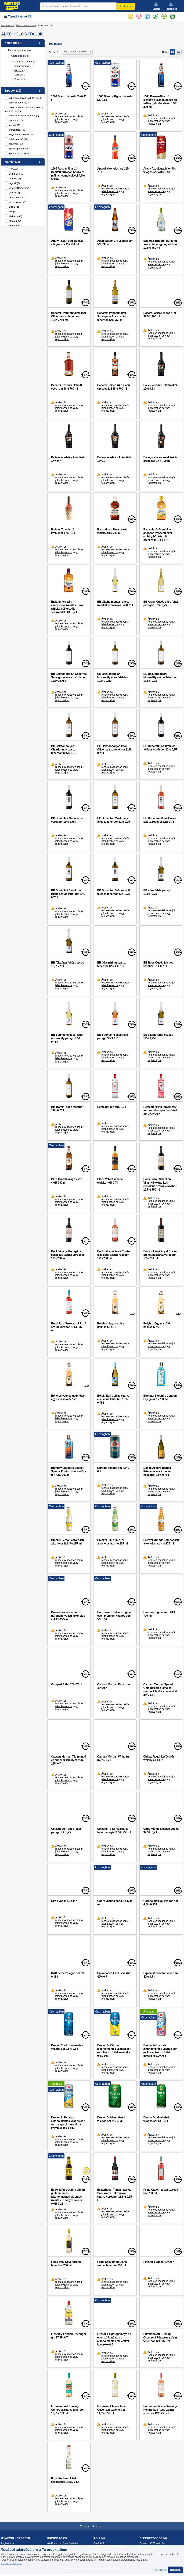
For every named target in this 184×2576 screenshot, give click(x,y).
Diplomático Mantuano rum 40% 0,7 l (160, 1975)
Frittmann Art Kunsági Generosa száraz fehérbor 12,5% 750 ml (67, 2410)
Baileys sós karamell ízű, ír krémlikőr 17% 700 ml (160, 459)
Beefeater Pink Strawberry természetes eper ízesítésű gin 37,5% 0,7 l (160, 1110)
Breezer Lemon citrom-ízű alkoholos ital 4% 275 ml (67, 1542)
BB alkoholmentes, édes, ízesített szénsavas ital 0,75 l (115, 603)
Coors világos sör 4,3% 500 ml (114, 1902)
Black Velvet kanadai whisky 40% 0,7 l (110, 1181)
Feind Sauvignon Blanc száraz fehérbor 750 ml (112, 2263)
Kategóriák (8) (14, 42)
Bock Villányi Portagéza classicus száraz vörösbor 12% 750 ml (67, 1255)
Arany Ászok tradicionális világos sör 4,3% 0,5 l (159, 170)
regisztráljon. (62, 122)
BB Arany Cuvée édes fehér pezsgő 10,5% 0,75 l (160, 603)
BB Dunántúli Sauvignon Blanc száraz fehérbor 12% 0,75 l (68, 894)
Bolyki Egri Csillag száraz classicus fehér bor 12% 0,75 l (113, 1399)
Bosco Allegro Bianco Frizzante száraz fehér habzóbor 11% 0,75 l (157, 1471)
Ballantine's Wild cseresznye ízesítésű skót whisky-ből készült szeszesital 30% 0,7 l (67, 607)
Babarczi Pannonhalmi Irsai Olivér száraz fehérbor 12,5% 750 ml (68, 316)
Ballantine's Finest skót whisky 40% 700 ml (112, 531)
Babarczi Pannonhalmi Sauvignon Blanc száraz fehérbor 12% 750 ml (112, 316)
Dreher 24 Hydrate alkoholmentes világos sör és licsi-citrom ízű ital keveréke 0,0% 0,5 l (160, 2050)
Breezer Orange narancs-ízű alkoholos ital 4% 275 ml (161, 1542)
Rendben (175, 2569)
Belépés (156, 6)
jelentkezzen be (63, 119)
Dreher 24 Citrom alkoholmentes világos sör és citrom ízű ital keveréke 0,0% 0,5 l (114, 2050)
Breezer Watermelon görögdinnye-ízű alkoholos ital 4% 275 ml (68, 1616)
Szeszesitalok (22, 66)
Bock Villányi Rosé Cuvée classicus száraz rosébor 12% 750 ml (113, 1255)
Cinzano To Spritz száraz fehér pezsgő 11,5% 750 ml (114, 1830)
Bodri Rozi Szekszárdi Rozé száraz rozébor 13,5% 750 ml (68, 1327)
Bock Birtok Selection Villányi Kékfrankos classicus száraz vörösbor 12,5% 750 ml (159, 1184)
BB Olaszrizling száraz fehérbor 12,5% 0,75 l (111, 964)
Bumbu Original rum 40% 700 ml (159, 1614)
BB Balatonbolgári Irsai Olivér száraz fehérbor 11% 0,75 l (114, 750)
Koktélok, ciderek (24, 61)
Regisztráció (171, 6)
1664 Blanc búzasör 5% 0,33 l (68, 98)
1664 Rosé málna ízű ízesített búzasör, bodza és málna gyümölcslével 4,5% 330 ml (160, 101)
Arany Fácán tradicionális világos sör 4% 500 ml (67, 242)
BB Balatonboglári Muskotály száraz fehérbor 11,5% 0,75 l (160, 677)
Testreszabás (159, 2570)
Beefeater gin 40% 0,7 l (111, 1106)
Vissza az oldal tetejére (92, 2526)
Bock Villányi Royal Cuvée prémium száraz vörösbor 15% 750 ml (159, 1255)
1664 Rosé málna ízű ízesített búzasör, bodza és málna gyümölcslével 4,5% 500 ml (68, 174)
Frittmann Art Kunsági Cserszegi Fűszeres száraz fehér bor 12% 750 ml (160, 2338)
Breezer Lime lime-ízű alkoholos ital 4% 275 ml (112, 1542)
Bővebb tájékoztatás (11, 2563)
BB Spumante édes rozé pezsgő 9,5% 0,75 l (112, 1036)
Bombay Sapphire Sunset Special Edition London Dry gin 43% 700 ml (68, 1471)
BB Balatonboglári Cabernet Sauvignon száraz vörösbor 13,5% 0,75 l (69, 677)
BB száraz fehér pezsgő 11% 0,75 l (158, 1036)
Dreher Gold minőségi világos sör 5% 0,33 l (111, 2119)
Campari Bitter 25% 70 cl (66, 1684)
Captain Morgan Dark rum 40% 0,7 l (113, 1686)
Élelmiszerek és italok (26, 25)
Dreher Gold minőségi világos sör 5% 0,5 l (157, 2119)
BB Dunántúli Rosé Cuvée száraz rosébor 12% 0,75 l (159, 820)
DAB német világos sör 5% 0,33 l (68, 1975)
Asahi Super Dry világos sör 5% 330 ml (115, 242)
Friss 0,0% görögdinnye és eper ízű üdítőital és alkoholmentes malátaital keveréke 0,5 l (114, 2339)
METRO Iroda (7, 25)
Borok (18, 79)
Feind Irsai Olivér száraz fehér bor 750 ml (66, 2263)
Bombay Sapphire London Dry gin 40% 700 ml (159, 1397)
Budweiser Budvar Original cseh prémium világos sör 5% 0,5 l (114, 1616)
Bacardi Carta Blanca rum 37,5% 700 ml (159, 314)
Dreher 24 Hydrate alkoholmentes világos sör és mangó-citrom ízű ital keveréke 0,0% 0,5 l (68, 2122)
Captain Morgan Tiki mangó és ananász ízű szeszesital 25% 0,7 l (68, 1760)
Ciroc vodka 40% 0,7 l (64, 1900)
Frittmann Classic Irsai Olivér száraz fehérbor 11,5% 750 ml (111, 2410)
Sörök (18, 74)
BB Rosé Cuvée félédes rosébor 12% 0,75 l (158, 964)
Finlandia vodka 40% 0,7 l (159, 2261)
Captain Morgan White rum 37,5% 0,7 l (114, 1758)
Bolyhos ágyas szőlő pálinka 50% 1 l (156, 1325)
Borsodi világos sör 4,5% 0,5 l (113, 1469)
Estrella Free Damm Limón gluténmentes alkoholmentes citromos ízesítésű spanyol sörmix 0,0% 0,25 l (68, 2196)
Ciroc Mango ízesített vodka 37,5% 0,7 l (160, 1830)
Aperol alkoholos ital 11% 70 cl (113, 170)
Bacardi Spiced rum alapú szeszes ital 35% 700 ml (113, 387)
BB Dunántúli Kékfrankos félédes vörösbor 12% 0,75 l (160, 748)
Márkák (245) (13, 161)
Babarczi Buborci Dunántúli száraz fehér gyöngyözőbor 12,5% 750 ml (160, 244)
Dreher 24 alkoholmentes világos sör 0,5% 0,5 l (67, 2047)
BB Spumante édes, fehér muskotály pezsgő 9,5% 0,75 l (67, 1038)
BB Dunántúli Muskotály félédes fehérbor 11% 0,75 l (114, 820)
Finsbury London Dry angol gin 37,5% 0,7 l (68, 2336)
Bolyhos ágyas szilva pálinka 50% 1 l (110, 1325)
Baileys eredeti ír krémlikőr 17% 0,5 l (160, 387)
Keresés (125, 6)
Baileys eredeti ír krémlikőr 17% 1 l (114, 459)
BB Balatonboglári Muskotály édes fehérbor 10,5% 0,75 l (112, 677)
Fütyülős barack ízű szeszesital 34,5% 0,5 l (65, 2480)
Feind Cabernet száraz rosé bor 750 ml (160, 2191)
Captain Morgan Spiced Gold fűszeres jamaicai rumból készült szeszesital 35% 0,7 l (160, 1689)
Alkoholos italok (20, 56)
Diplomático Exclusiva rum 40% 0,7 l (114, 1975)
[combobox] (77, 51)
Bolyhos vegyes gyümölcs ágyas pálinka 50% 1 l (68, 1397)
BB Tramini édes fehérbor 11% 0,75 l (67, 1108)
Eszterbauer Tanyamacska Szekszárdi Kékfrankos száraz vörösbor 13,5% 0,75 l (114, 2195)
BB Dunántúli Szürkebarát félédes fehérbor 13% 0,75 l (114, 892)
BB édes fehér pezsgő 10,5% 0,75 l (157, 892)
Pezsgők (19, 70)
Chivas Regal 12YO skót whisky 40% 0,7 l (158, 1758)
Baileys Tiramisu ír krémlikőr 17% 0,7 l (63, 531)
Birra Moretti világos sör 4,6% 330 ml (66, 1181)
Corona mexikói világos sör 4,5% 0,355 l (160, 1902)
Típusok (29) (13, 90)
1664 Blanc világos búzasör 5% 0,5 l (114, 98)
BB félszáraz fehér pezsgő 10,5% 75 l (67, 964)
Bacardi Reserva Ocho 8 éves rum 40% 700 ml (66, 387)
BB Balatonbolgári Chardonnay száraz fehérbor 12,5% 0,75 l (64, 750)
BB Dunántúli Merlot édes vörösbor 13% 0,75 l (67, 820)
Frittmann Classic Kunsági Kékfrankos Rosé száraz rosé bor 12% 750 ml (160, 2410)
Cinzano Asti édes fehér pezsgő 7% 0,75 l (66, 1830)
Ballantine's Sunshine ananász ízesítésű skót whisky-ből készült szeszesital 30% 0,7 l (157, 534)
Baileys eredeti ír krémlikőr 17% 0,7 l (68, 459)
